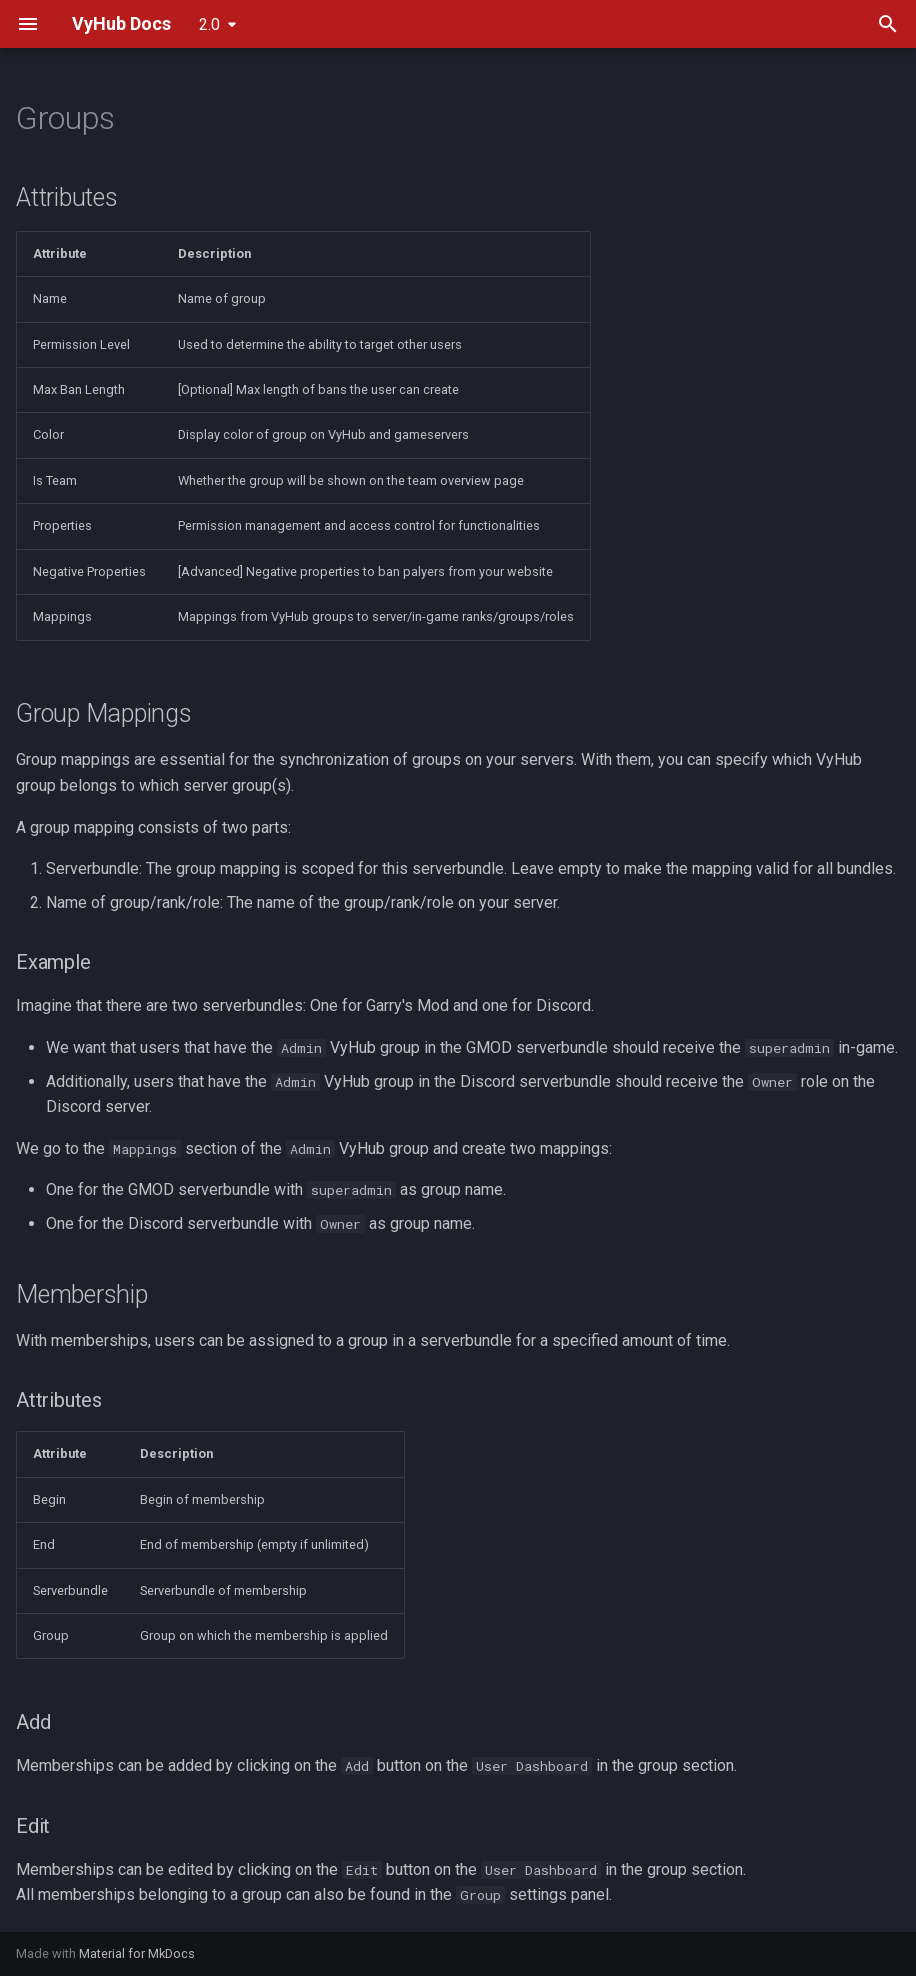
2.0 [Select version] (209, 24)
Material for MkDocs (137, 1953)
